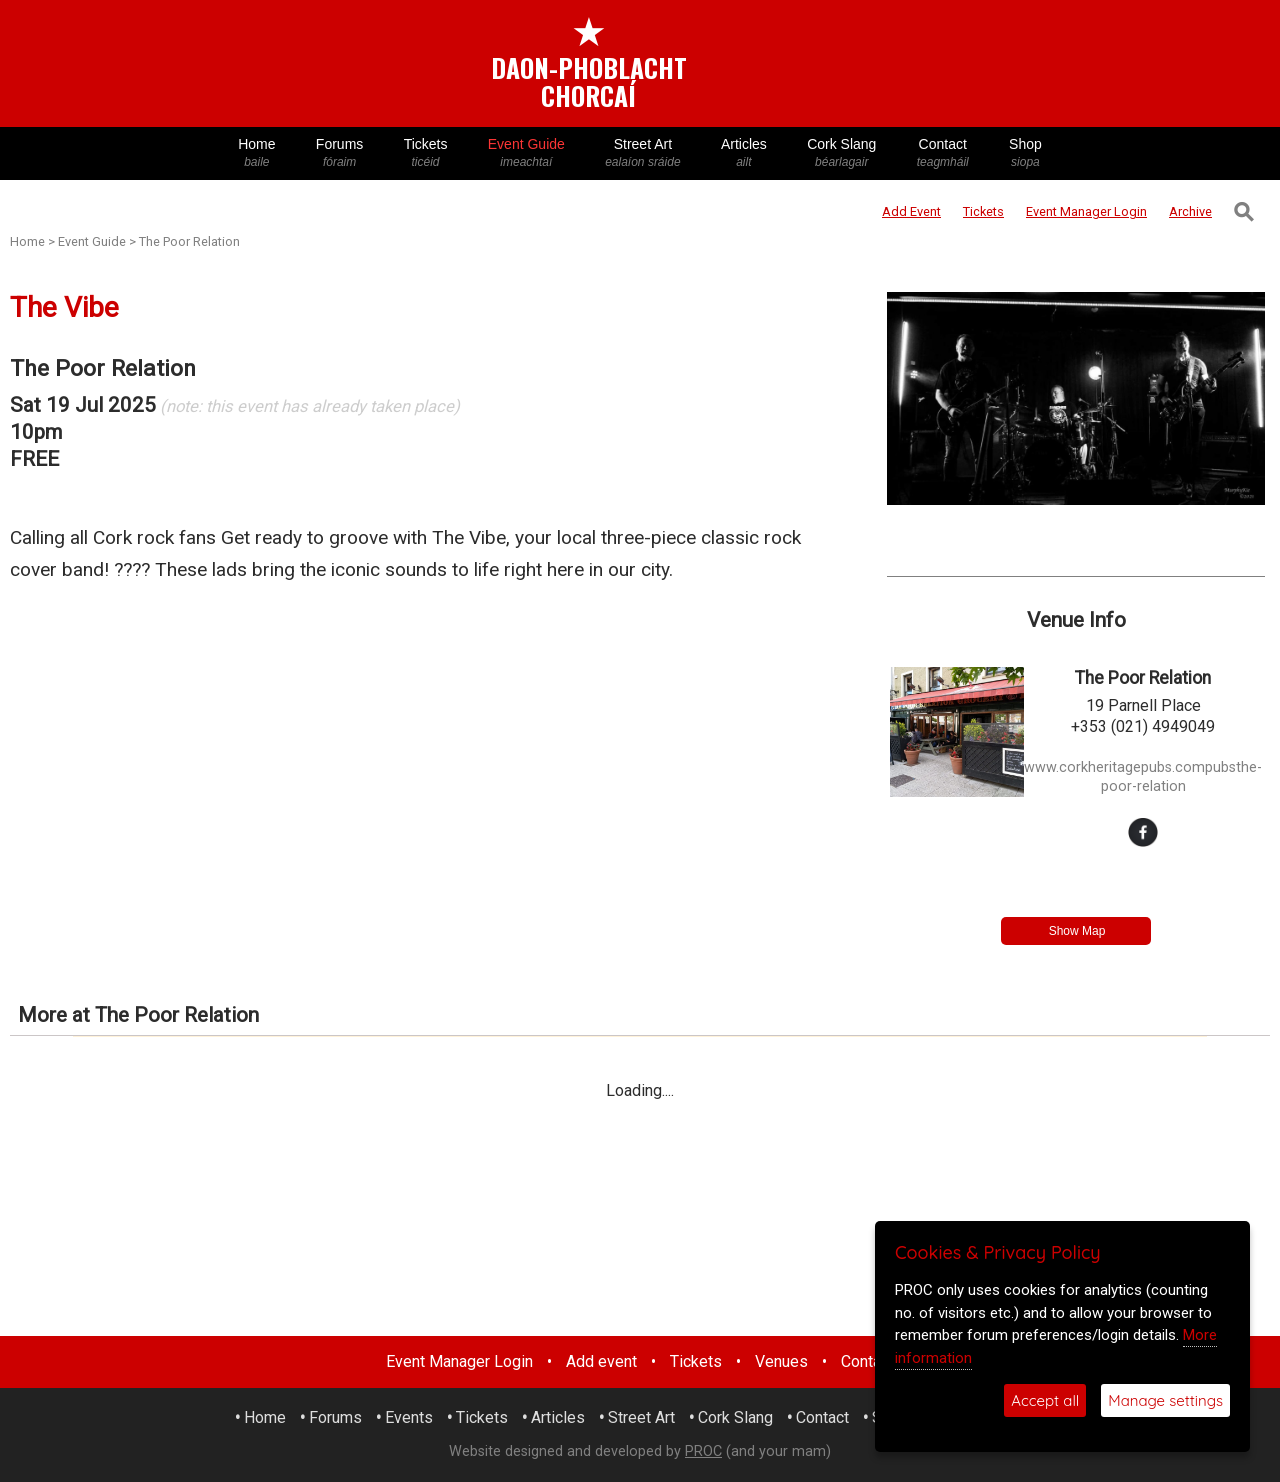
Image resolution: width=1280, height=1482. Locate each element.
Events (409, 1417)
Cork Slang (842, 153)
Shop (1025, 153)
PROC (703, 1451)
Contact (943, 153)
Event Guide (526, 153)
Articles (744, 153)
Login (1086, 211)
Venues (781, 1361)
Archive (1190, 211)
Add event (601, 1361)
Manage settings (1165, 1400)
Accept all (1045, 1400)
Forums (340, 153)
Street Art (643, 153)
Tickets (425, 153)
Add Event (911, 211)
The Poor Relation (189, 241)
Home (257, 153)
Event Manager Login (459, 1361)
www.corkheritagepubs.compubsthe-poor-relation (1143, 777)
